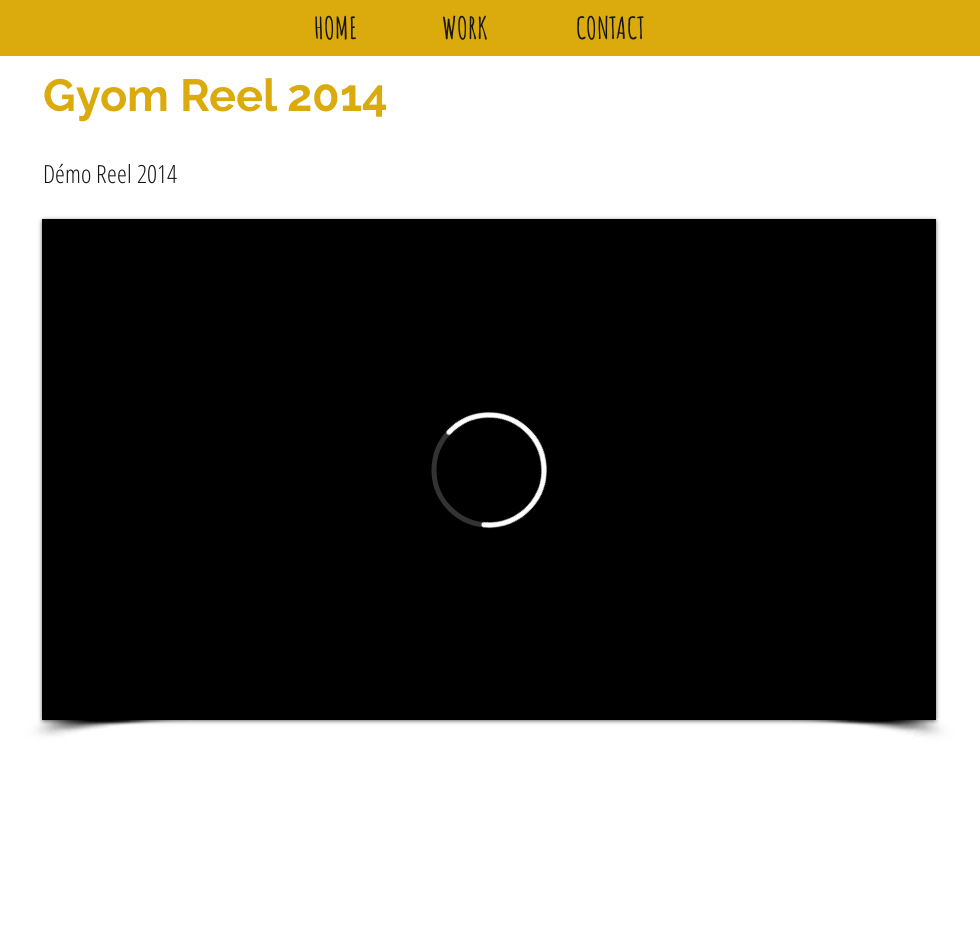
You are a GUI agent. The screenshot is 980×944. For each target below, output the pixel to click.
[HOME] (335, 28)
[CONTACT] (610, 28)
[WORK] (465, 28)
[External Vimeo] (489, 469)
